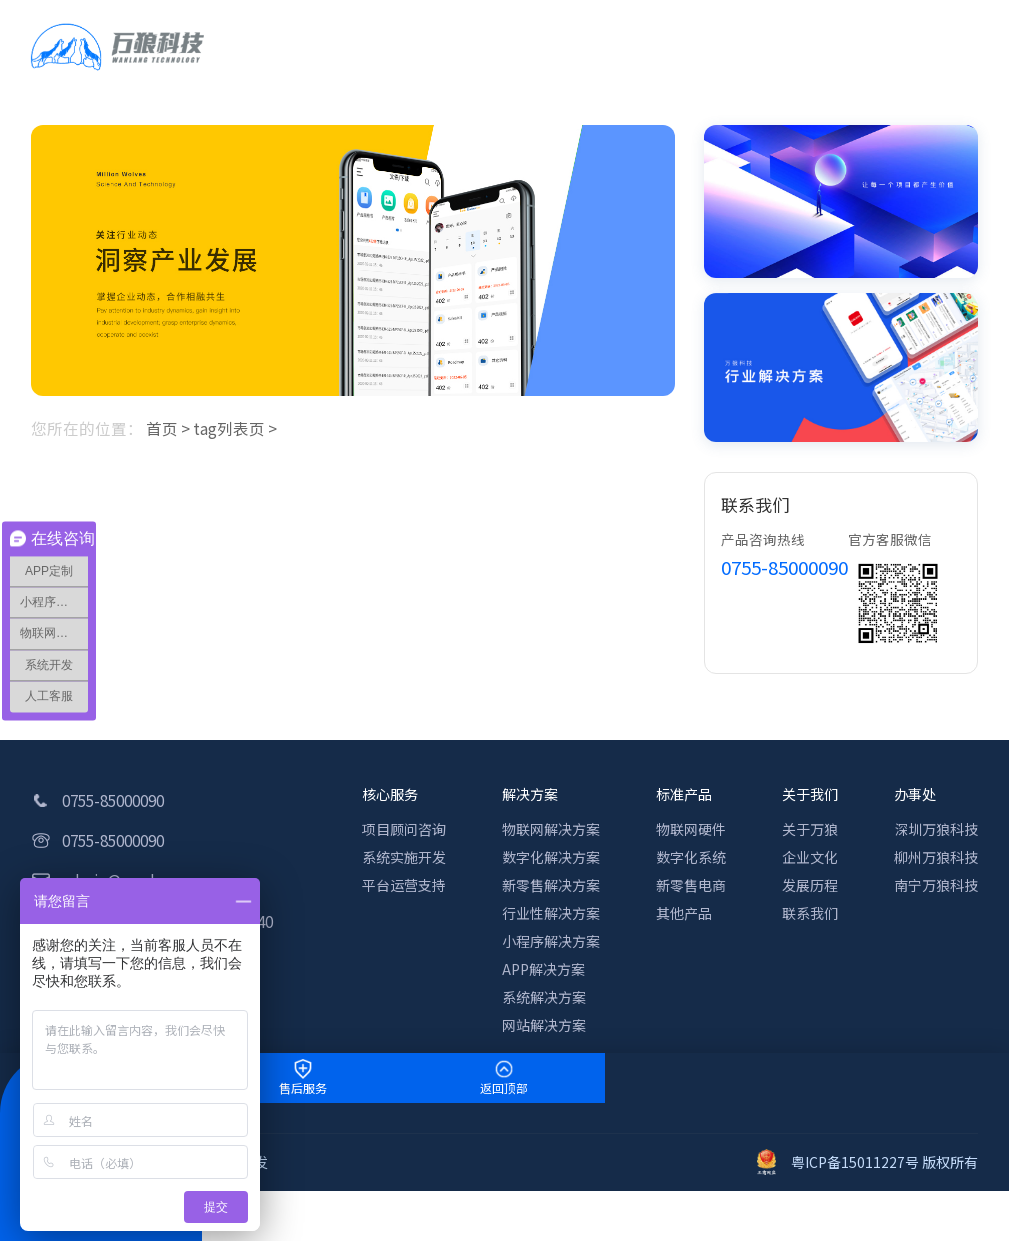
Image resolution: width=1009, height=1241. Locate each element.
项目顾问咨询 (404, 829)
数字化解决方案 (551, 857)
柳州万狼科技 (936, 857)
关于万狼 (810, 829)
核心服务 (390, 794)
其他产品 (684, 913)
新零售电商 (691, 885)
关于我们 (810, 794)
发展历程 (810, 885)
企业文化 (810, 857)
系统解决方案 (544, 997)
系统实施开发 (404, 857)
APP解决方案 (543, 969)
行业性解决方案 (551, 913)
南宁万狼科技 (936, 885)
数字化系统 (691, 857)
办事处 (915, 794)
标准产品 (684, 794)
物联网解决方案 (551, 829)
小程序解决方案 (551, 941)
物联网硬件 (691, 829)
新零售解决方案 (551, 885)
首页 (162, 428)
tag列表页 (229, 428)
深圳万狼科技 (936, 829)
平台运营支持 (404, 885)
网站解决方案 (544, 1025)
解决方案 (530, 794)
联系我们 (810, 913)
